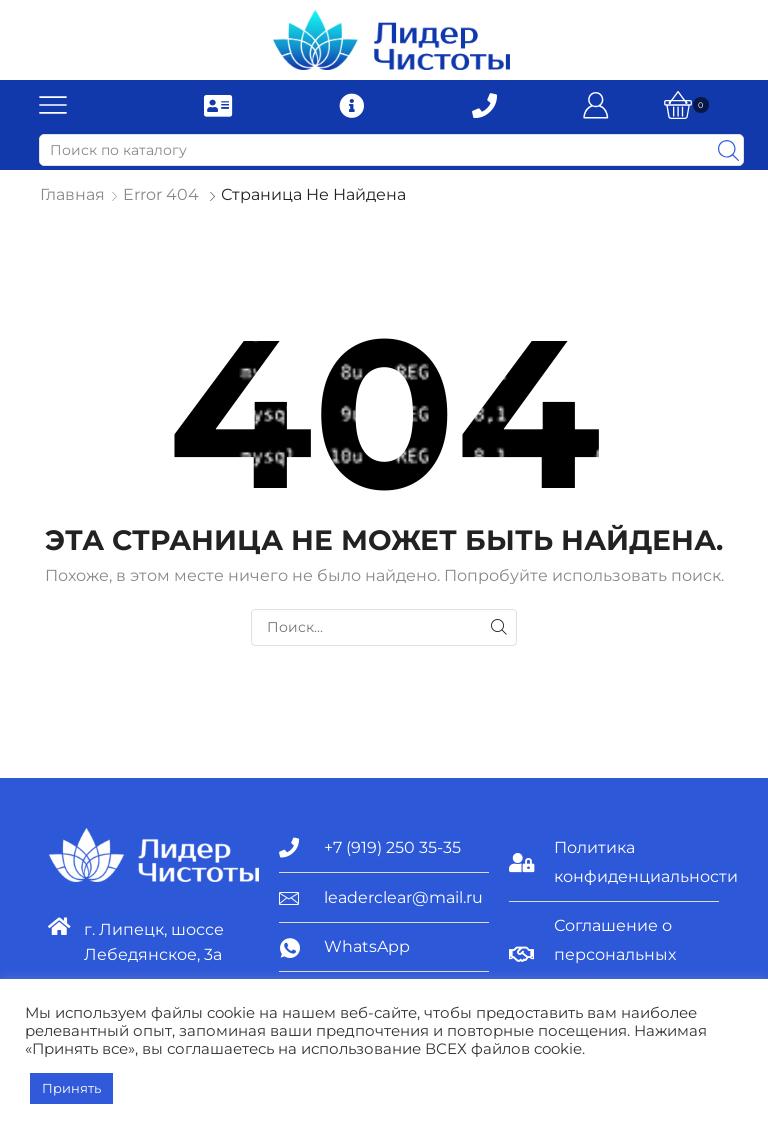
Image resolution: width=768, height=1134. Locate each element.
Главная (72, 194)
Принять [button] (71, 1088)
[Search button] (728, 150)
